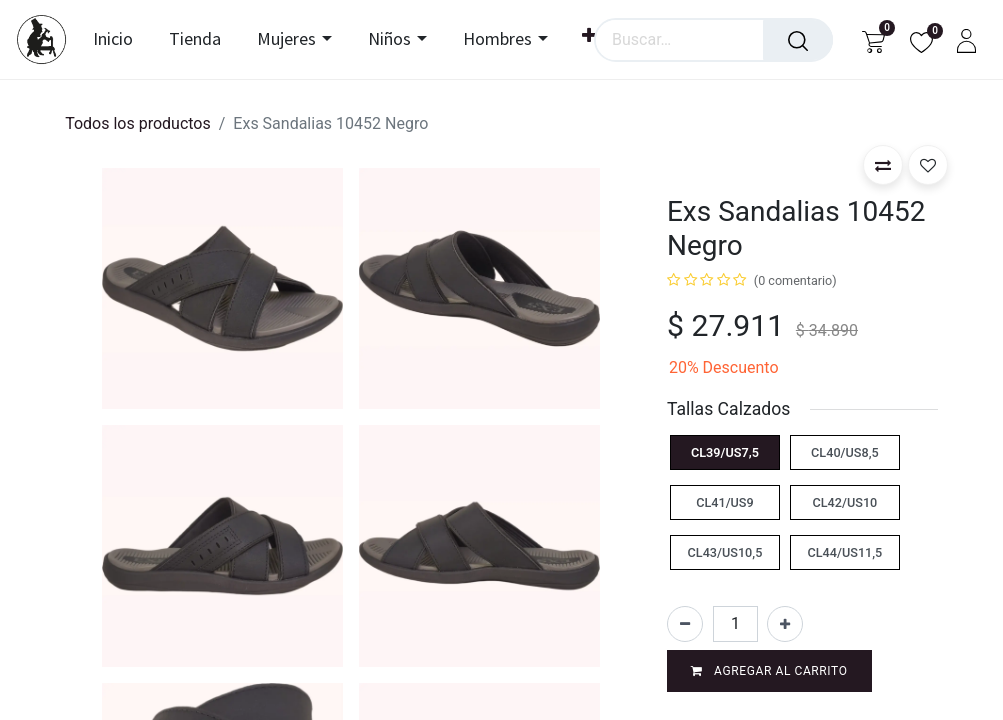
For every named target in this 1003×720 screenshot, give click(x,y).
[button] (883, 165)
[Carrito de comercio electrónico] (873, 39)
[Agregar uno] (785, 624)
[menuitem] (124, 40)
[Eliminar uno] (685, 624)
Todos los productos (138, 123)
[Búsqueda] (798, 40)
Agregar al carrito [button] (769, 671)
